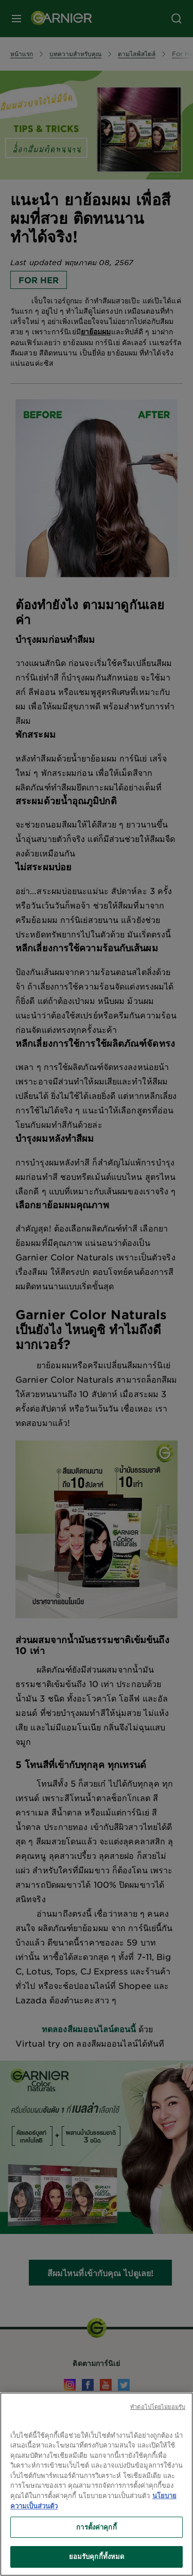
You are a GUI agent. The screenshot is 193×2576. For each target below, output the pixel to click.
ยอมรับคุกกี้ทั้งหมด (97, 2556)
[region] (96, 2484)
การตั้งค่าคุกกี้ (96, 2527)
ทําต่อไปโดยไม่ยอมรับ (157, 2406)
